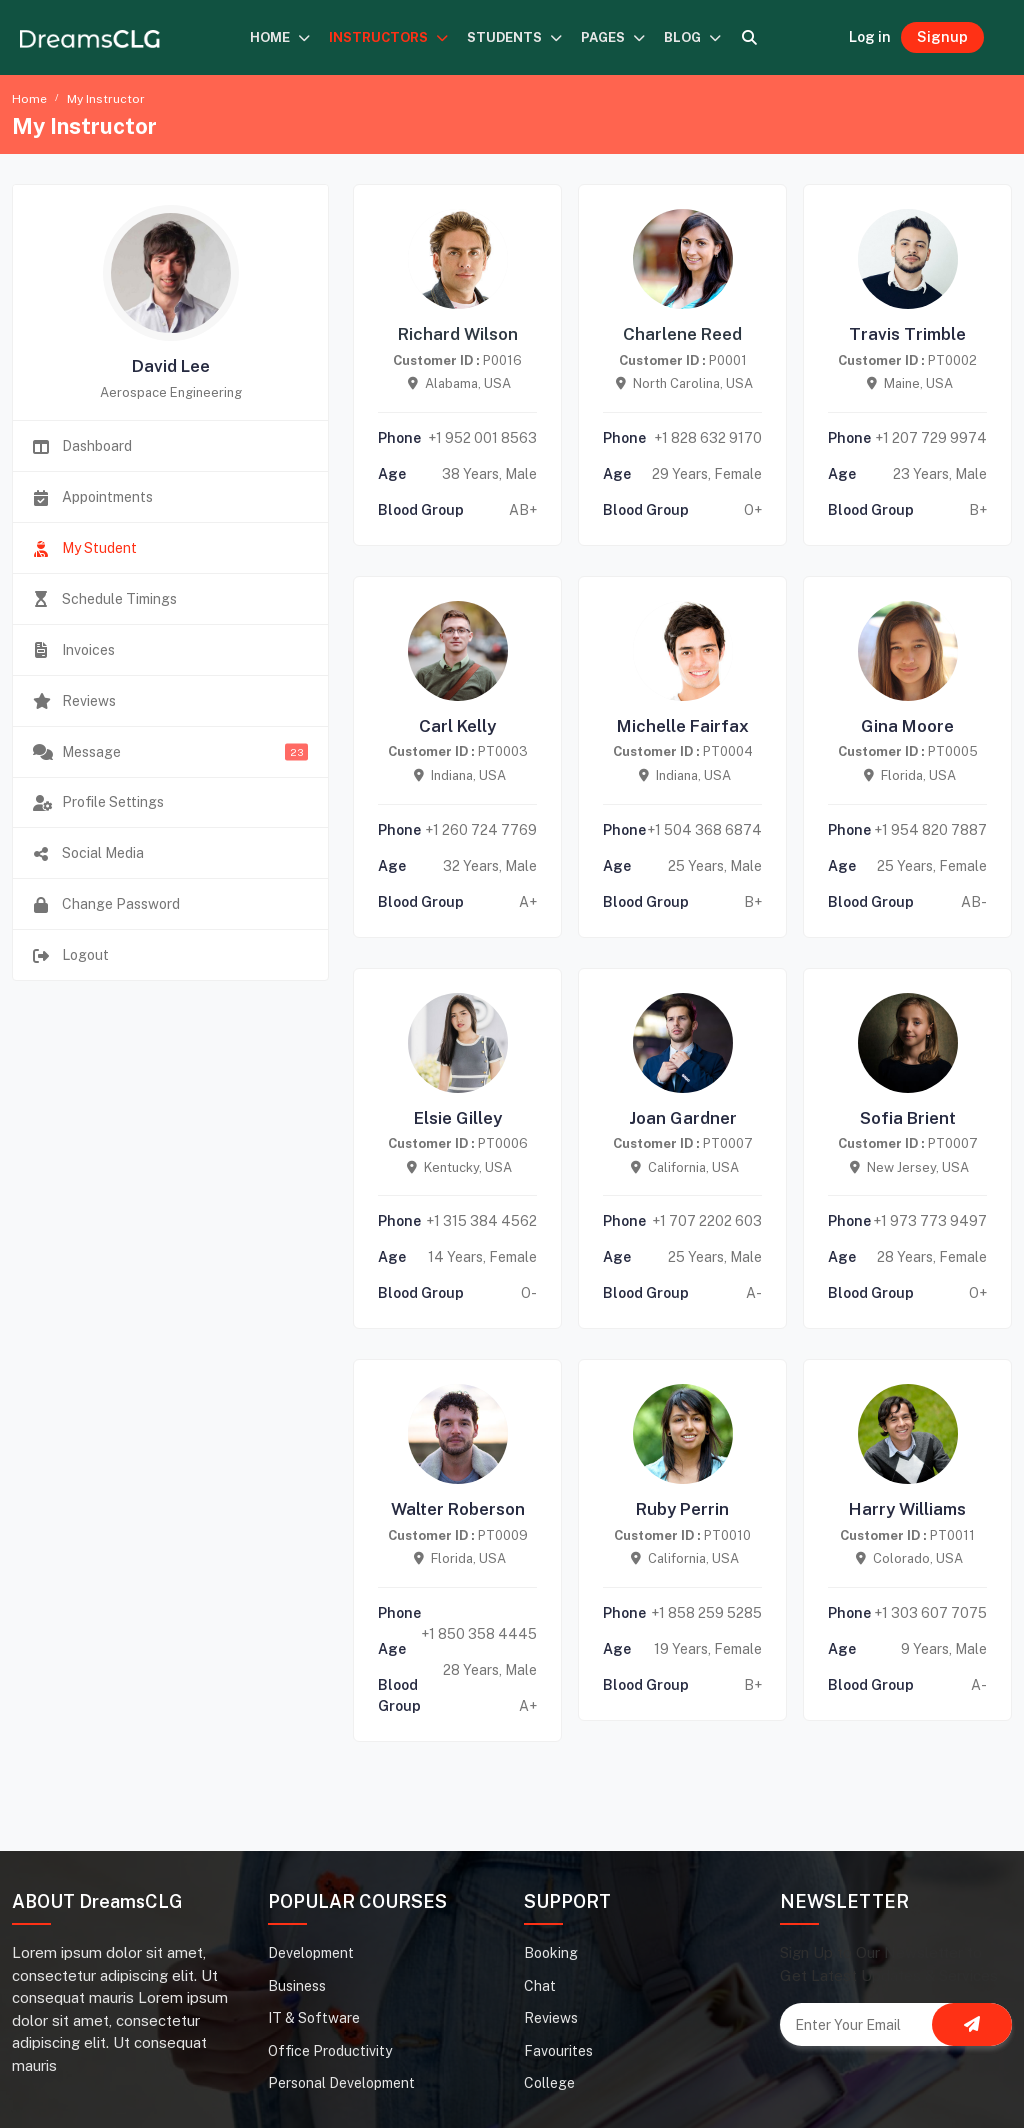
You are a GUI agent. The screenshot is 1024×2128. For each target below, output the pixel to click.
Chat (540, 1986)
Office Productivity (330, 2051)
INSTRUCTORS (389, 37)
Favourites (558, 2051)
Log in (870, 37)
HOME (280, 37)
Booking (551, 1953)
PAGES (613, 37)
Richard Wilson (458, 334)
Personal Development (341, 2083)
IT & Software (314, 2018)
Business (297, 1986)
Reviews (551, 2018)
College (549, 2083)
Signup (942, 37)
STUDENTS (515, 37)
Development (311, 1953)
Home (29, 99)
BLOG (693, 37)
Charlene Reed (682, 334)
